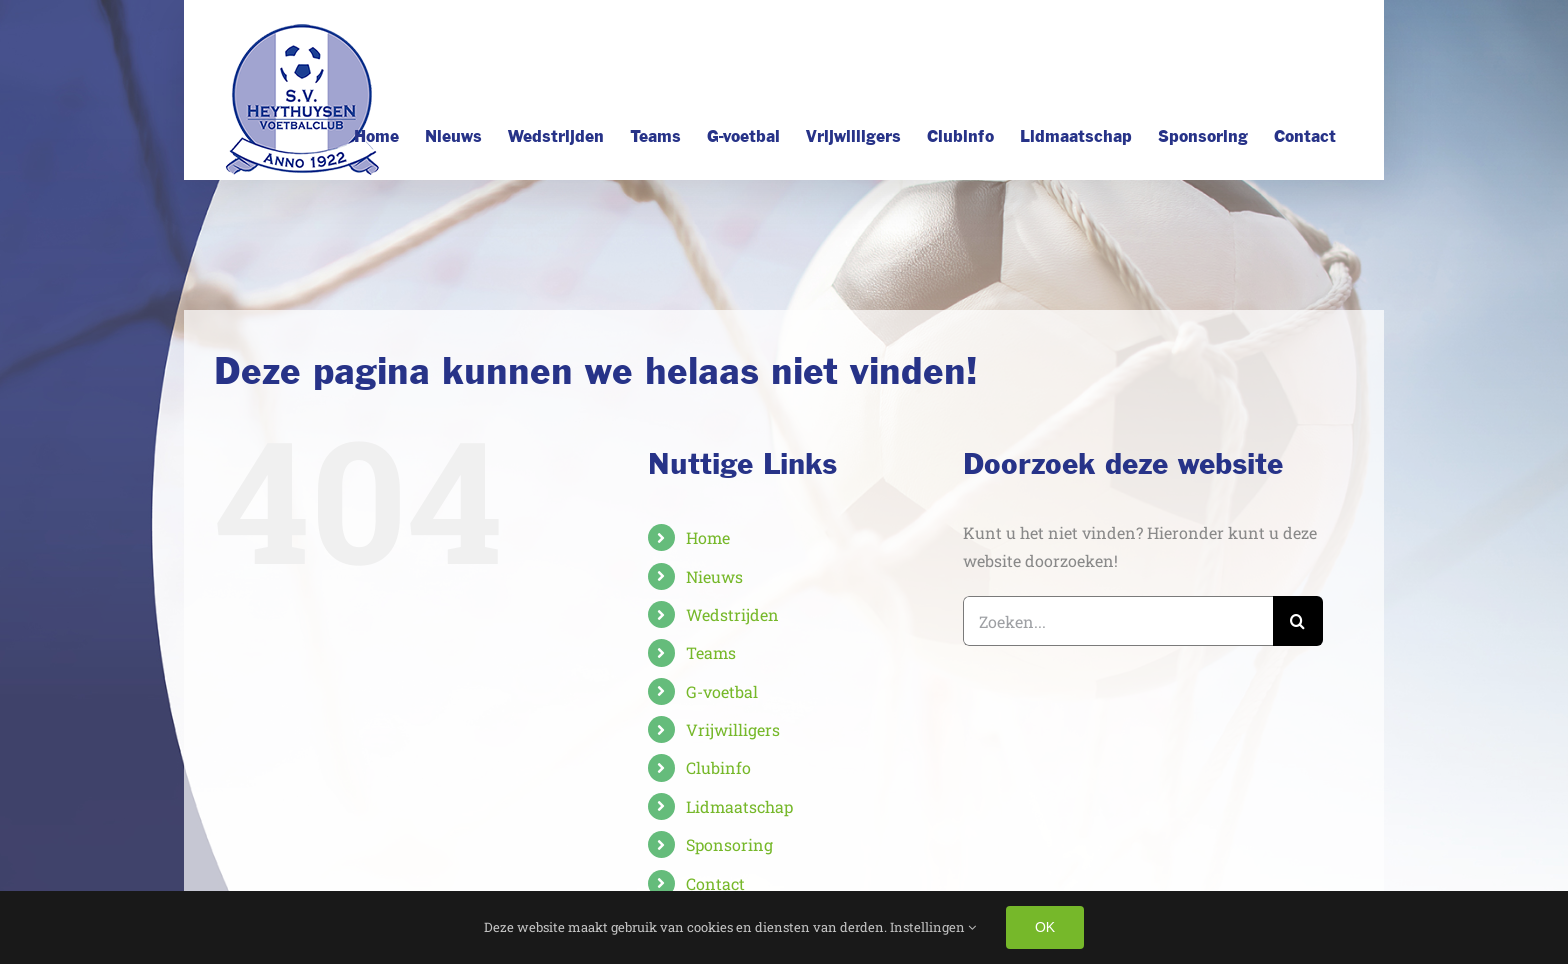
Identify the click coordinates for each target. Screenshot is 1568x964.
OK (1045, 927)
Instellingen (933, 927)
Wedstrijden (732, 614)
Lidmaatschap (739, 806)
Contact (715, 883)
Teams (711, 652)
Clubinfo (718, 767)
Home (708, 537)
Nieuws (714, 576)
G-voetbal (722, 691)
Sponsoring (729, 844)
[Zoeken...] (1118, 621)
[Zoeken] (1298, 621)
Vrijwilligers (733, 729)
